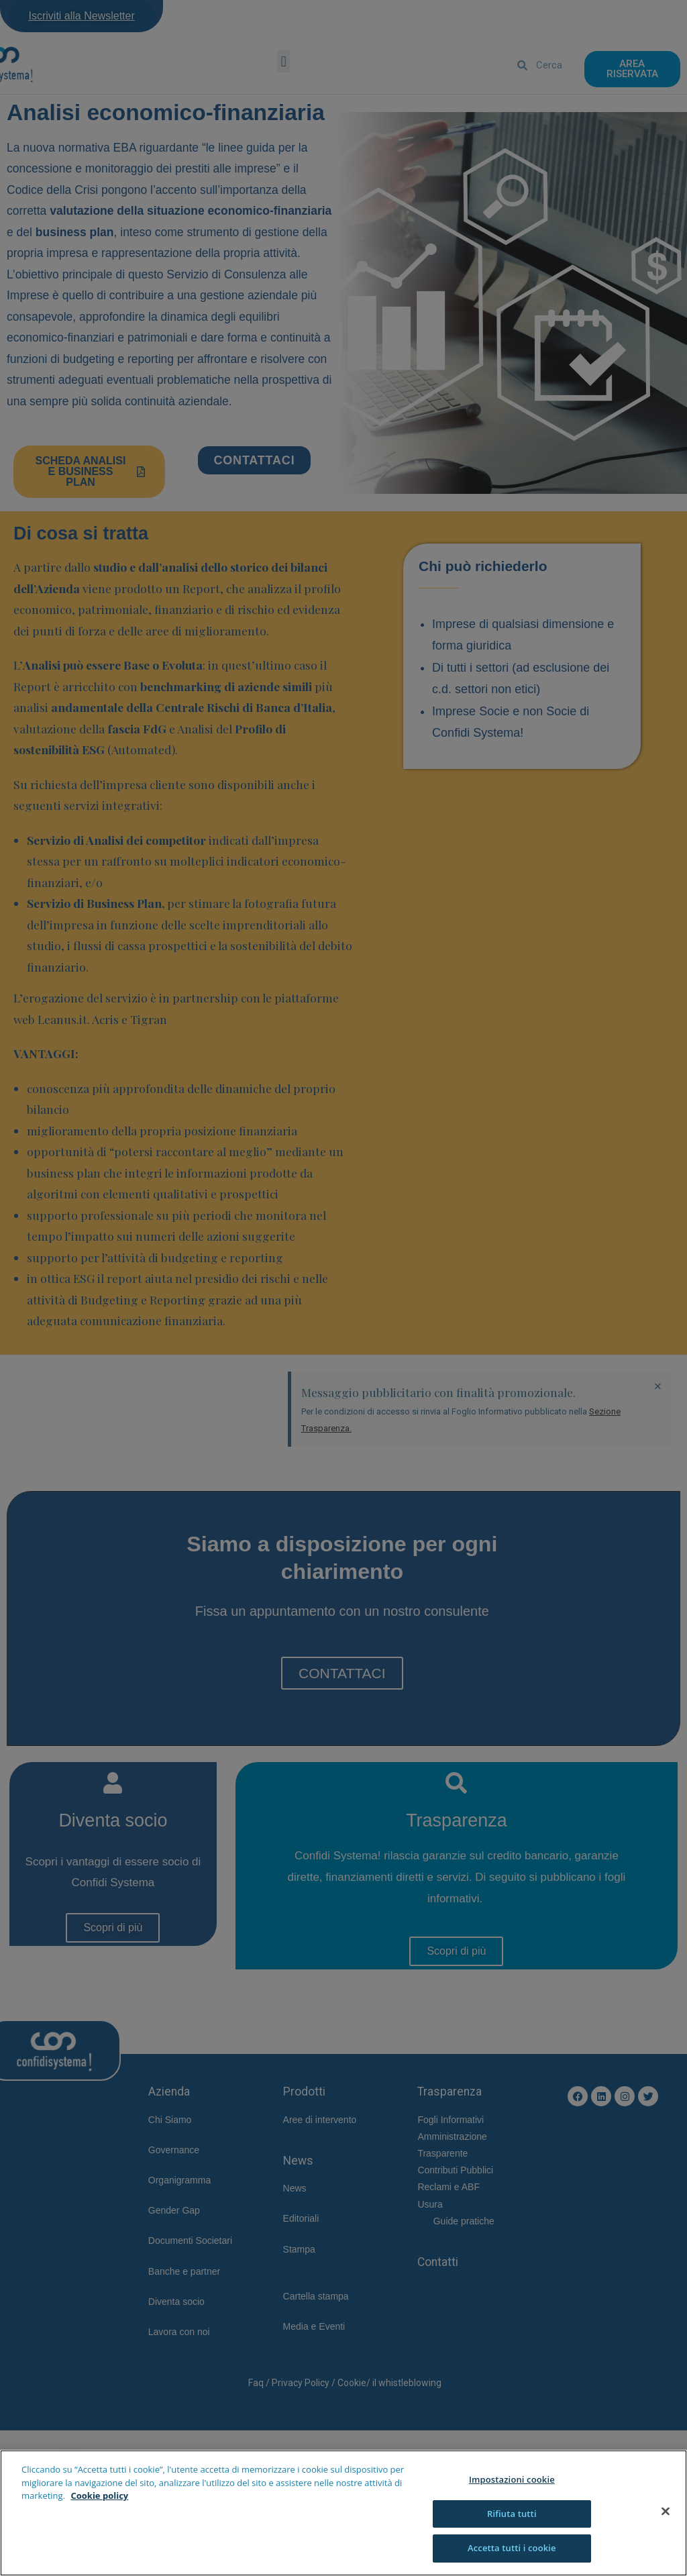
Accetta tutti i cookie (512, 2548)
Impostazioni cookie (512, 2479)
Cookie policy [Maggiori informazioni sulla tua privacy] (99, 2495)
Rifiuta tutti (512, 2514)
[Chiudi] (665, 2511)
